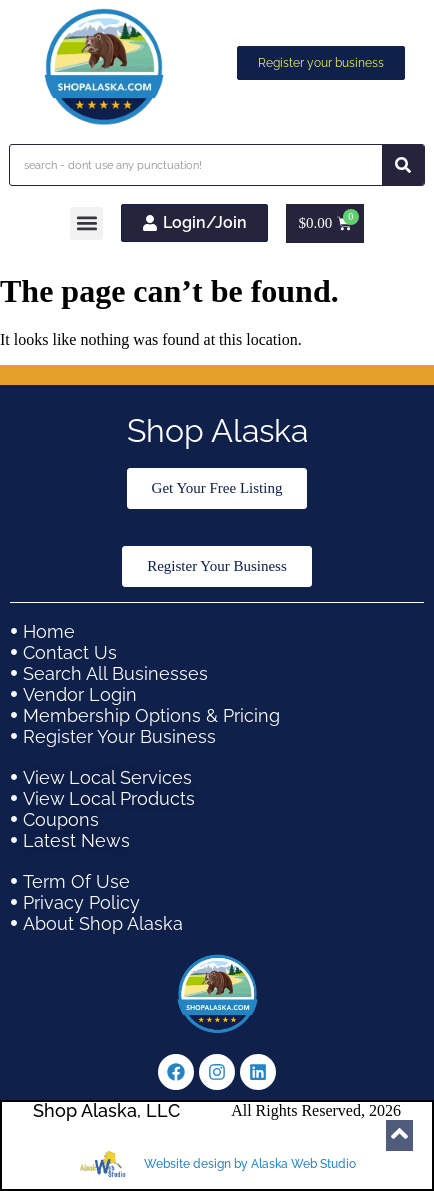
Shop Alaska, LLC (106, 1110)
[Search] (403, 165)
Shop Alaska (217, 430)
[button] (86, 223)
